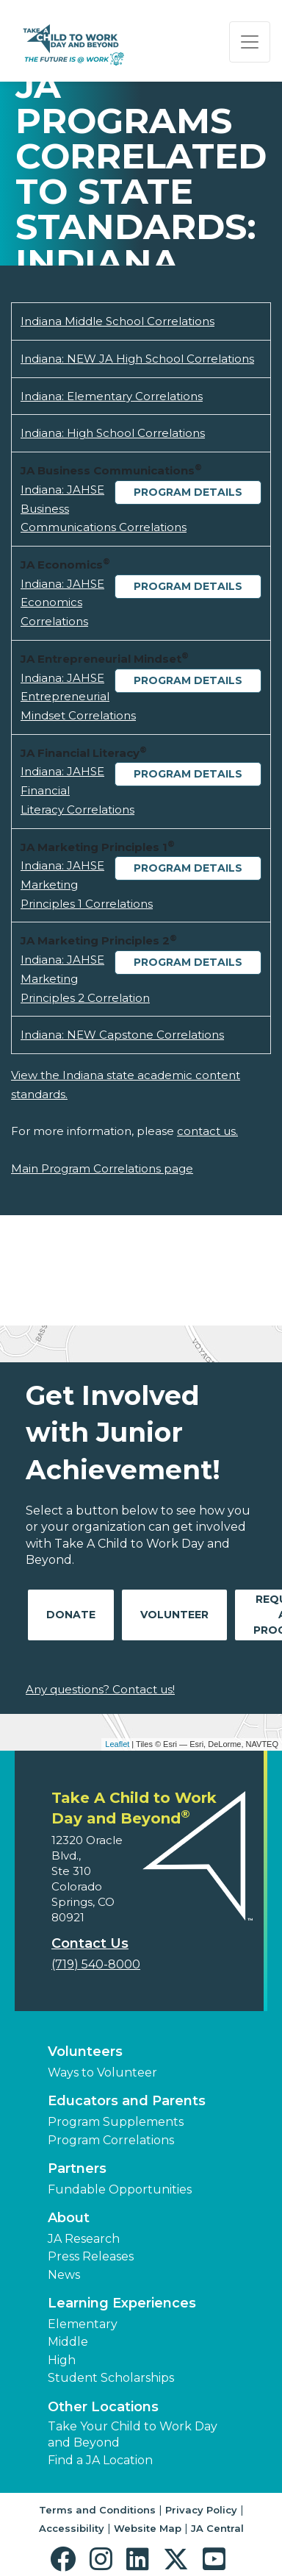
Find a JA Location (100, 2460)
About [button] (69, 2218)
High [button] (62, 2360)
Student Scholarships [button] (111, 2378)
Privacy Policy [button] (201, 2510)
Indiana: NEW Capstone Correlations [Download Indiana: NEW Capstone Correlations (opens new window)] (122, 1035)
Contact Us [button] (90, 1943)
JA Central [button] (217, 2528)
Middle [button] (68, 2342)
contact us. (207, 1131)
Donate (70, 1614)
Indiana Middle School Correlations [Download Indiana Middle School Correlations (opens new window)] (117, 321)
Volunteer (174, 1614)
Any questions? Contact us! (100, 1689)
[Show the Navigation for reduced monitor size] (249, 42)
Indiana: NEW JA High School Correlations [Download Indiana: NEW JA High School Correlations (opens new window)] (137, 359)
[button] (66, 2559)
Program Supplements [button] (116, 2122)
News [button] (64, 2275)
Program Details (188, 492)
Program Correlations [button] (111, 2140)
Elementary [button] (83, 2324)
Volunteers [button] (85, 2051)
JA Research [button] (84, 2239)
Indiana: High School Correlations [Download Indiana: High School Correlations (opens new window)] (113, 433)
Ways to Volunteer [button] (102, 2072)
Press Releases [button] (91, 2256)
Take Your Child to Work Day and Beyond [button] (132, 2434)
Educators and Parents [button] (127, 2101)
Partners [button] (77, 2168)
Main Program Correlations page (102, 1168)
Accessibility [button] (71, 2528)
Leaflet (117, 1744)
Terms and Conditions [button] (97, 2510)
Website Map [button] (147, 2528)
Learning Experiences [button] (122, 2303)
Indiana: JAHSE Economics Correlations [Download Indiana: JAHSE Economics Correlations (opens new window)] (62, 602)
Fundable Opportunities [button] (120, 2189)
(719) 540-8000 (95, 1964)
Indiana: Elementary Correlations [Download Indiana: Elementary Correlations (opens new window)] (112, 396)
